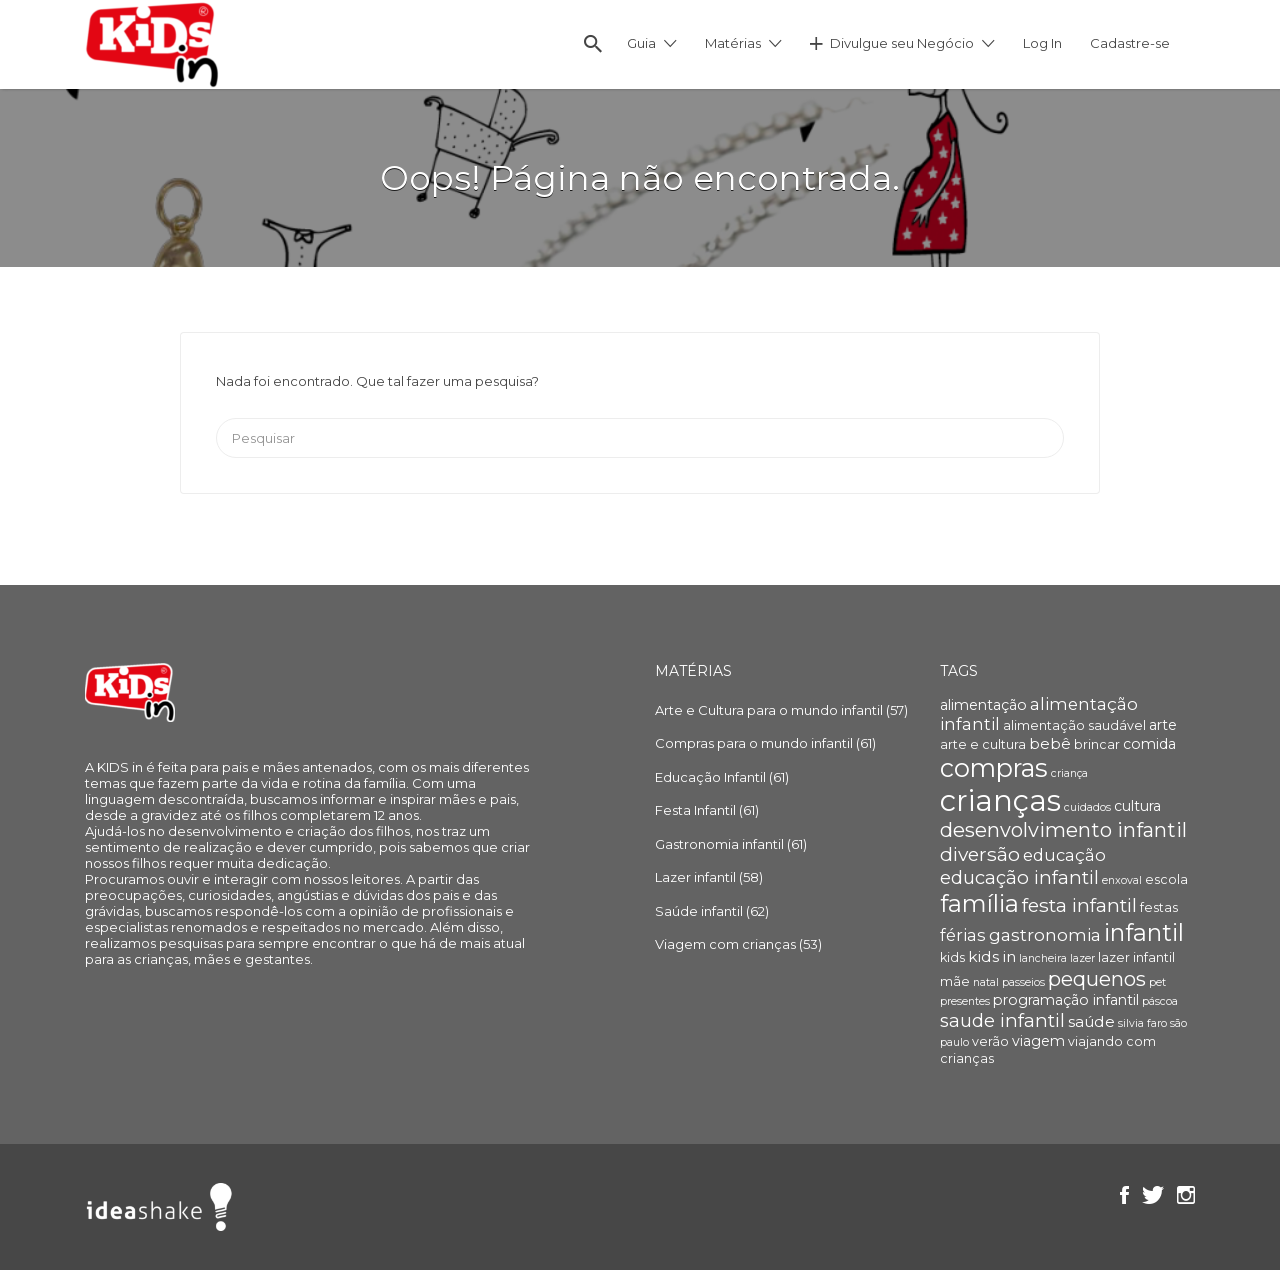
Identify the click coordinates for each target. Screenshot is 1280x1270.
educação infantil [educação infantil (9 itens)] (1019, 877)
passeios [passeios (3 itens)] (1023, 982)
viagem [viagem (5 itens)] (1038, 1041)
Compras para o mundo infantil (754, 743)
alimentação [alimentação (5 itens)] (983, 705)
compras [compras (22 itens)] (994, 768)
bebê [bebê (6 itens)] (1050, 743)
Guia (641, 43)
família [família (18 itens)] (979, 903)
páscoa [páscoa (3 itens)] (1160, 1001)
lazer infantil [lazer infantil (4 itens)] (1136, 957)
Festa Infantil (695, 810)
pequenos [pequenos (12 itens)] (1097, 978)
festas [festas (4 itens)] (1159, 907)
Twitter (1153, 1195)
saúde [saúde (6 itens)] (1091, 1021)
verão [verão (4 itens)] (990, 1041)
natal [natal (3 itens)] (986, 982)
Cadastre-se (1130, 43)
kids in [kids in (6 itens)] (992, 956)
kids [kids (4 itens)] (952, 957)
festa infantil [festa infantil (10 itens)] (1079, 905)
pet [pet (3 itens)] (1157, 982)
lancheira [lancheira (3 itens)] (1043, 958)
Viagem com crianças (725, 944)
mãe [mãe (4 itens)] (955, 981)
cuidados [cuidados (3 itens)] (1087, 807)
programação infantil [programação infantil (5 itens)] (1066, 1000)
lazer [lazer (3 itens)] (1082, 958)
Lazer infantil (695, 877)
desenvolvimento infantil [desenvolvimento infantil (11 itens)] (1063, 830)
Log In (1042, 43)
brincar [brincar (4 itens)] (1097, 744)
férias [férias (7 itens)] (963, 935)
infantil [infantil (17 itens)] (1144, 932)
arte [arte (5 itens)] (1163, 725)
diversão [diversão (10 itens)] (980, 854)
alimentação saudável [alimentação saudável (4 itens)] (1074, 725)
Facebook (1124, 1195)
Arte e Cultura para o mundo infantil (769, 710)
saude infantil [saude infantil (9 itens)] (1002, 1020)
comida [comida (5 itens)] (1149, 744)
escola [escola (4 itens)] (1166, 879)
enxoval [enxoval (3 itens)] (1122, 880)
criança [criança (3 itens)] (1069, 773)
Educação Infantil (710, 777)
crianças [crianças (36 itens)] (1000, 800)
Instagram (1186, 1195)
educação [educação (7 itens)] (1064, 855)
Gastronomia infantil (719, 844)
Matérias (733, 43)
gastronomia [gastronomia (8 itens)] (1045, 934)
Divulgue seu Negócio (902, 43)
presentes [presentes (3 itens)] (965, 1001)
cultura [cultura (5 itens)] (1137, 806)
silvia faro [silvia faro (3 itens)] (1142, 1023)
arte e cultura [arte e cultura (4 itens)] (983, 744)
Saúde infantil (699, 911)
